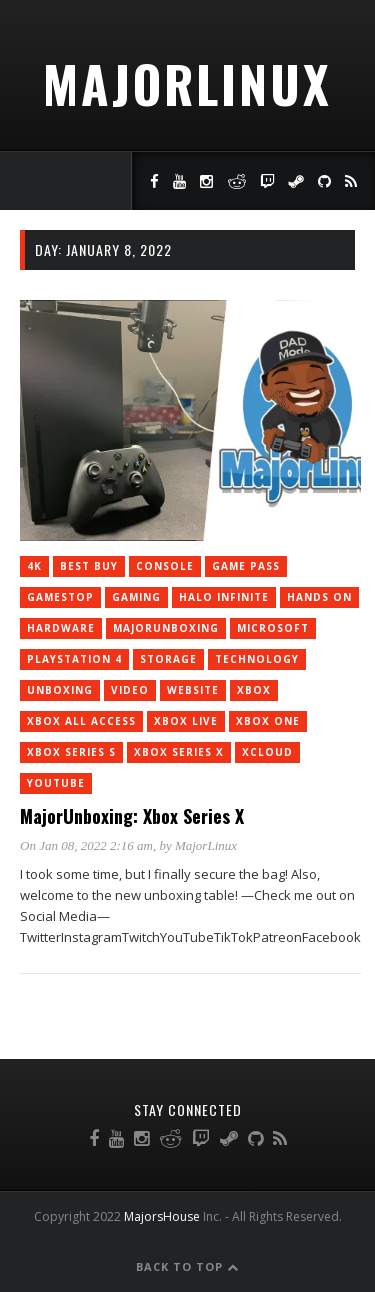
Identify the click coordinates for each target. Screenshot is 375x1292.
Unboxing (60, 690)
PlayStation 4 (74, 659)
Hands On (319, 597)
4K (34, 566)
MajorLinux (187, 83)
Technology (257, 659)
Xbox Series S (71, 752)
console (165, 566)
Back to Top (187, 1266)
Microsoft (273, 628)
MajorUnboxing (166, 628)
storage (168, 659)
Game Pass (246, 566)
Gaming (136, 597)
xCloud (267, 752)
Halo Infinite (224, 597)
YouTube (56, 783)
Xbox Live (186, 721)
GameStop (60, 597)
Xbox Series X (179, 752)
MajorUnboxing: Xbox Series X (132, 816)
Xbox (254, 690)
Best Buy (89, 566)
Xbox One (268, 721)
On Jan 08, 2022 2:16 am (86, 845)
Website (193, 690)
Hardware (61, 628)
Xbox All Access (81, 721)
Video (130, 690)
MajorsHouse (162, 1216)
